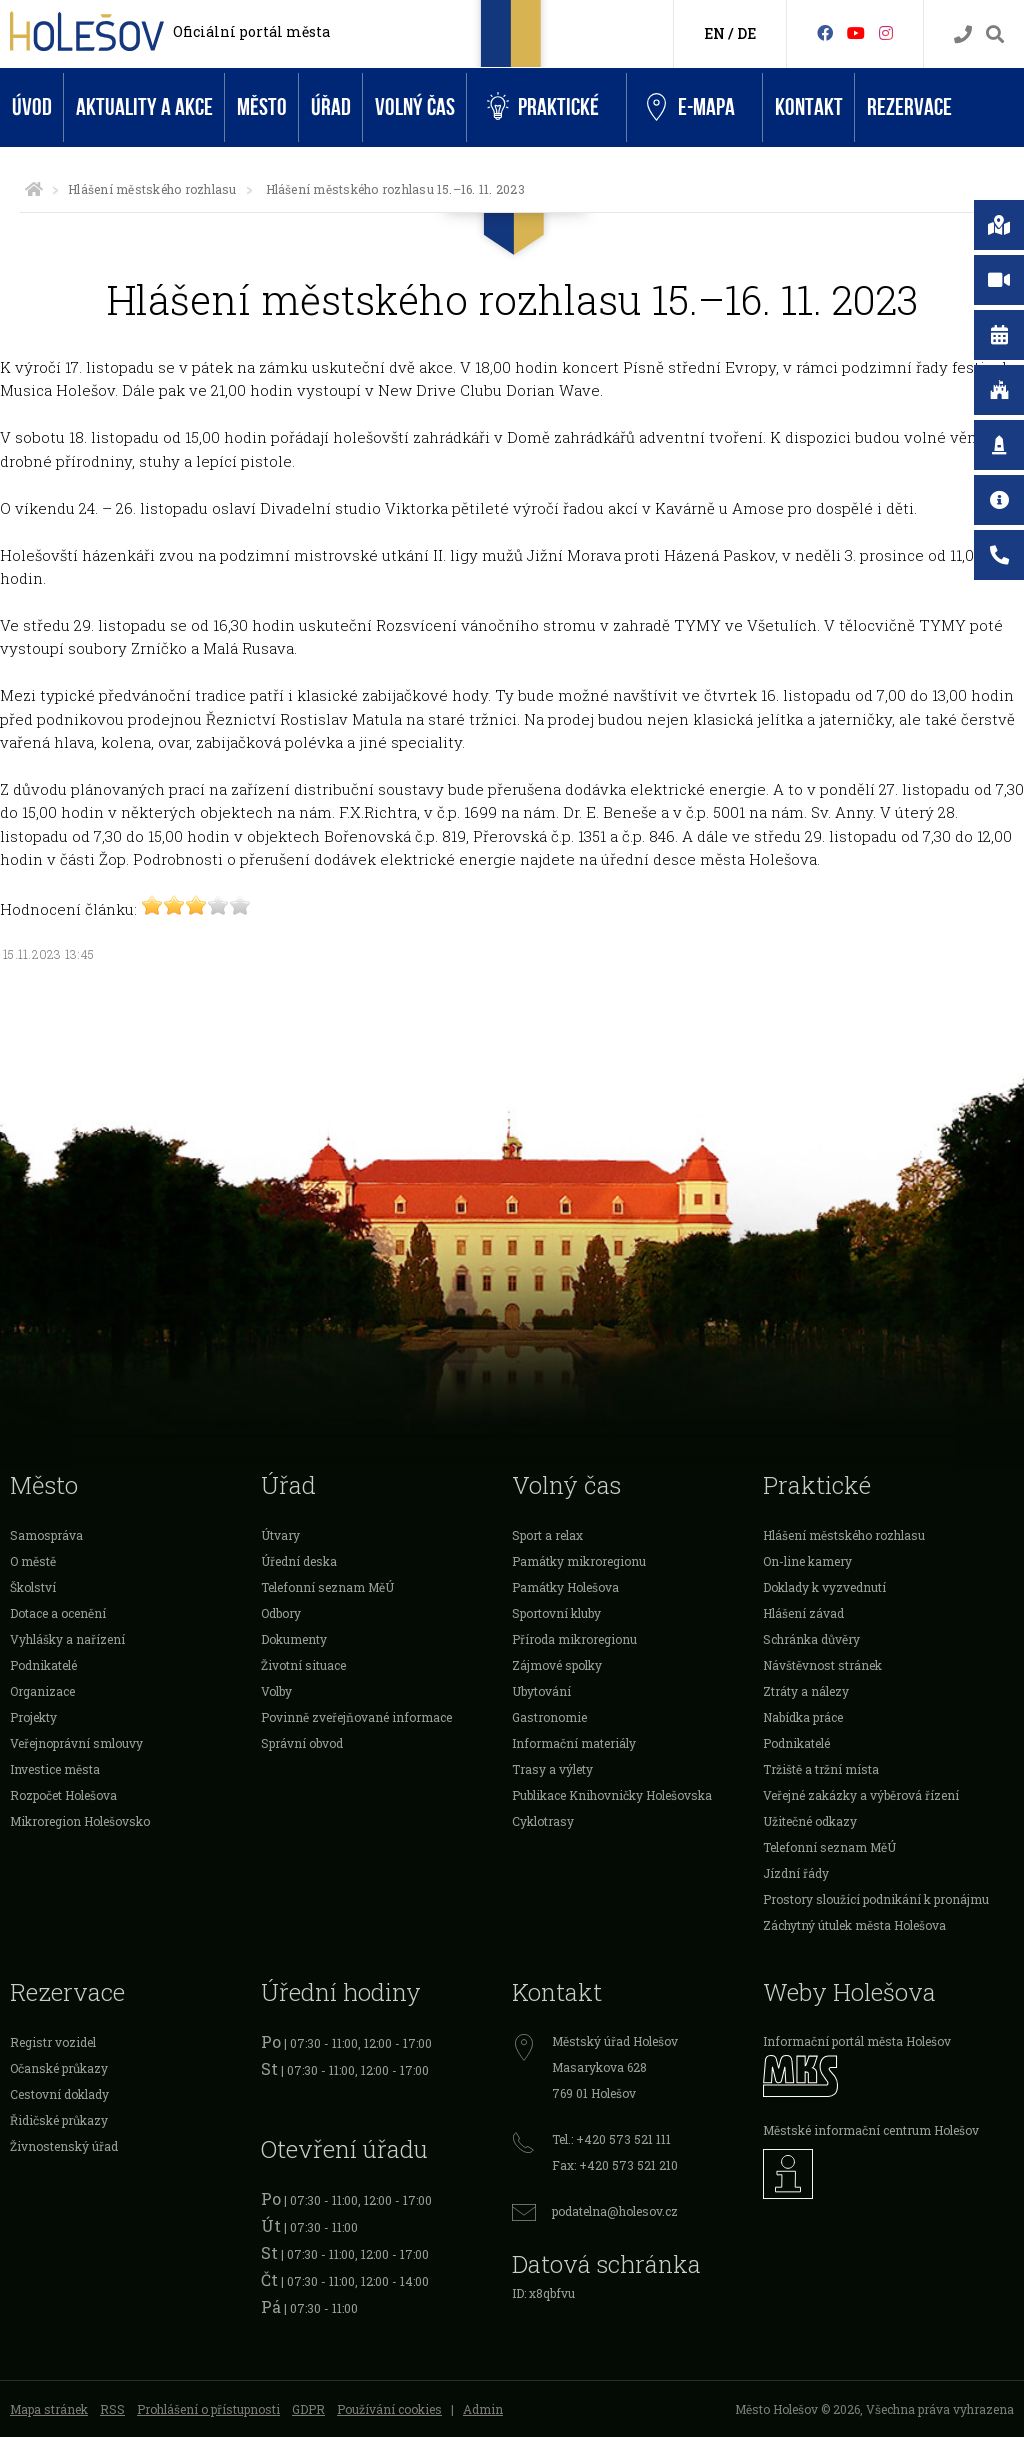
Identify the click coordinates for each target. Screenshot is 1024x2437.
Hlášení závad (803, 1613)
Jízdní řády (796, 1873)
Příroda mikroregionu (574, 1639)
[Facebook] (825, 32)
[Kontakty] (963, 34)
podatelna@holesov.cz (615, 2211)
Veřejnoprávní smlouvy (76, 1743)
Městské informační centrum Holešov (871, 2130)
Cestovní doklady (59, 2094)
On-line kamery (807, 1561)
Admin (483, 2409)
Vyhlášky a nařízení (67, 1639)
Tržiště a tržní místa (821, 1769)
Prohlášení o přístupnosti (208, 2409)
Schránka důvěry (811, 1639)
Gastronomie (549, 1717)
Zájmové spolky (557, 1665)
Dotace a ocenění (58, 1613)
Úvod (32, 107)
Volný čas (415, 107)
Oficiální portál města (251, 31)
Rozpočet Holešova (63, 1795)
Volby (276, 1691)
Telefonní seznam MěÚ (327, 1587)
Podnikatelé (43, 1665)
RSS (112, 2409)
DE (746, 33)
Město (262, 107)
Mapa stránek (49, 2409)
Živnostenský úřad (64, 2146)
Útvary (280, 1535)
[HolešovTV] (856, 32)
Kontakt (809, 107)
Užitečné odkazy (810, 1821)
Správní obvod (302, 1743)
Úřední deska (299, 1561)
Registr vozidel (53, 2042)
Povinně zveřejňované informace (356, 1717)
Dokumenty (294, 1639)
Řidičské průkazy (59, 2120)
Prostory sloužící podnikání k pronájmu (876, 1899)
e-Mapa (691, 108)
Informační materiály (574, 1743)
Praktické (543, 107)
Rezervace (909, 107)
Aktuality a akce (144, 107)
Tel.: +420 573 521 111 (611, 2139)
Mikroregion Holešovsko (80, 1821)
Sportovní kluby (556, 1613)
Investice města (55, 1769)
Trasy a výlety (552, 1769)
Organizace (42, 1691)
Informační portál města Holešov (857, 2041)
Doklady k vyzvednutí (824, 1587)
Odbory (281, 1613)
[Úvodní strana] (34, 189)
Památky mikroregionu (579, 1561)
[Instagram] (886, 32)
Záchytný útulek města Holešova (854, 1925)
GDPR (308, 2409)
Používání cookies (389, 2409)
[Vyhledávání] (995, 34)
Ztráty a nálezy (806, 1691)
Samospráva (46, 1535)
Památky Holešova (565, 1587)
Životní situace (303, 1665)
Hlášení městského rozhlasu (152, 189)
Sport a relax (547, 1535)
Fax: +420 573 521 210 (615, 2165)
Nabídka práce (803, 1717)
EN (714, 33)
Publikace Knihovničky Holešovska (612, 1795)
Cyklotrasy (543, 1821)
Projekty (33, 1717)
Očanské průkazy (59, 2068)
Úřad (331, 107)
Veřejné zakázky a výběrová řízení (861, 1795)
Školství (33, 1587)
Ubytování (541, 1691)
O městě (33, 1561)
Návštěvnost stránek (822, 1665)
